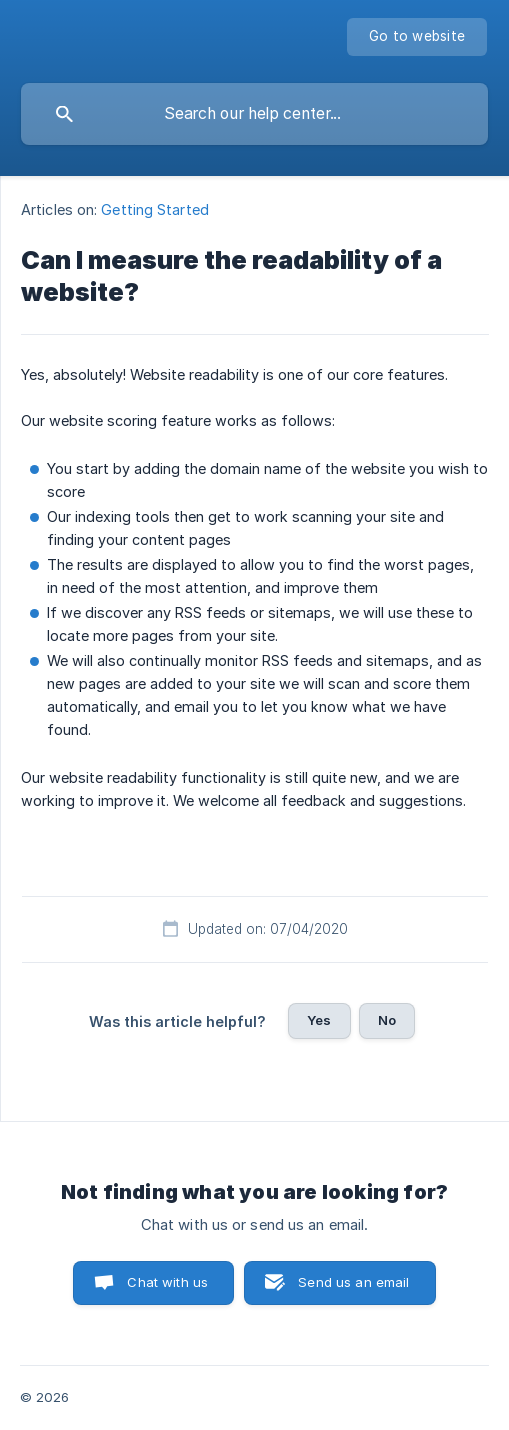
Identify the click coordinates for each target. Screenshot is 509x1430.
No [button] (387, 1020)
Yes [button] (319, 1020)
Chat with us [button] (167, 1282)
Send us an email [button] (353, 1282)
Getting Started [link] (155, 209)
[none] (417, 37)
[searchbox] (254, 114)
